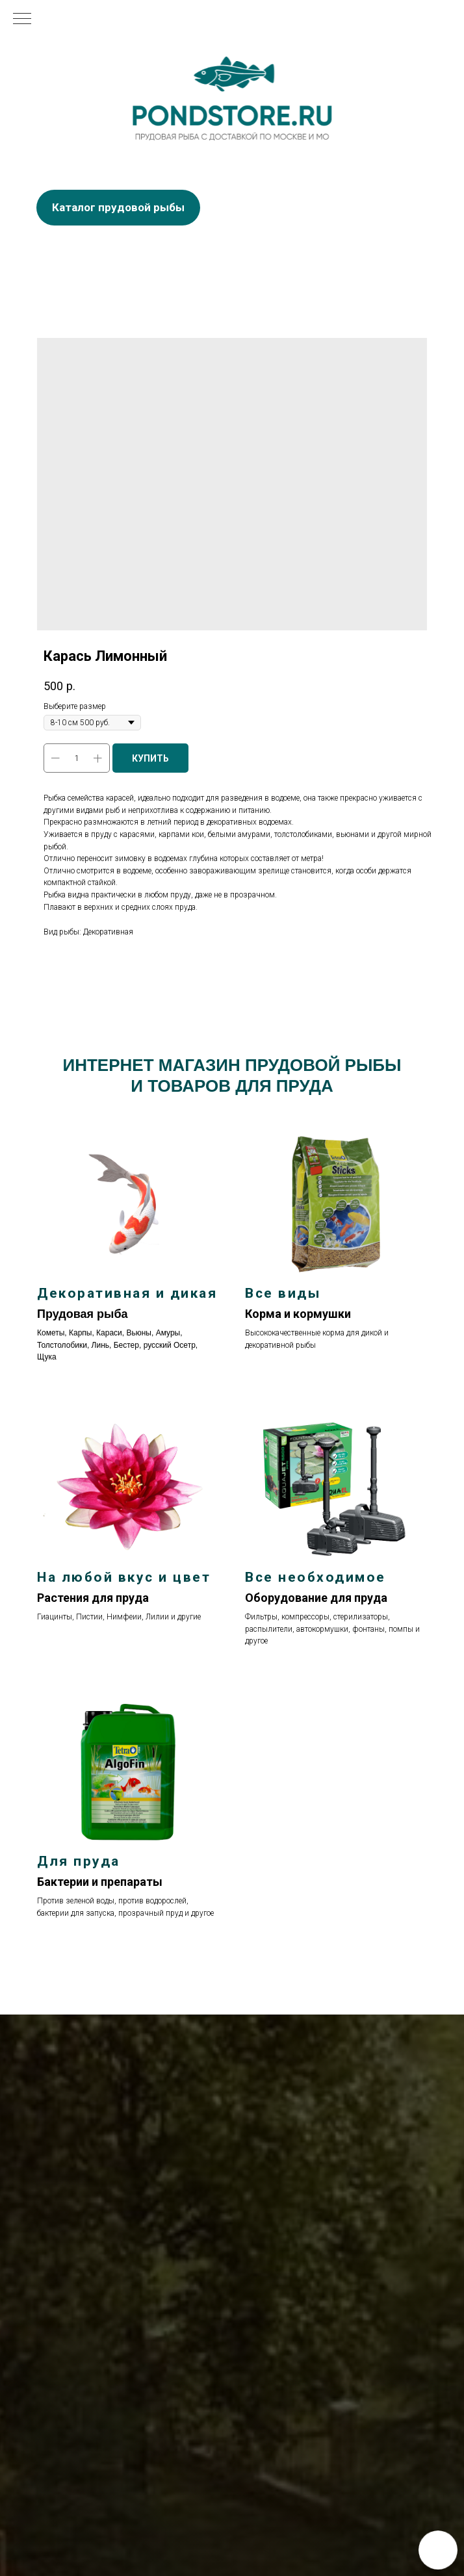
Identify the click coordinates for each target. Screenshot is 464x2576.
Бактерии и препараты (99, 1881)
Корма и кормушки (298, 1313)
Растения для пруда (93, 1597)
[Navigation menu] (22, 19)
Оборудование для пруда (316, 1597)
